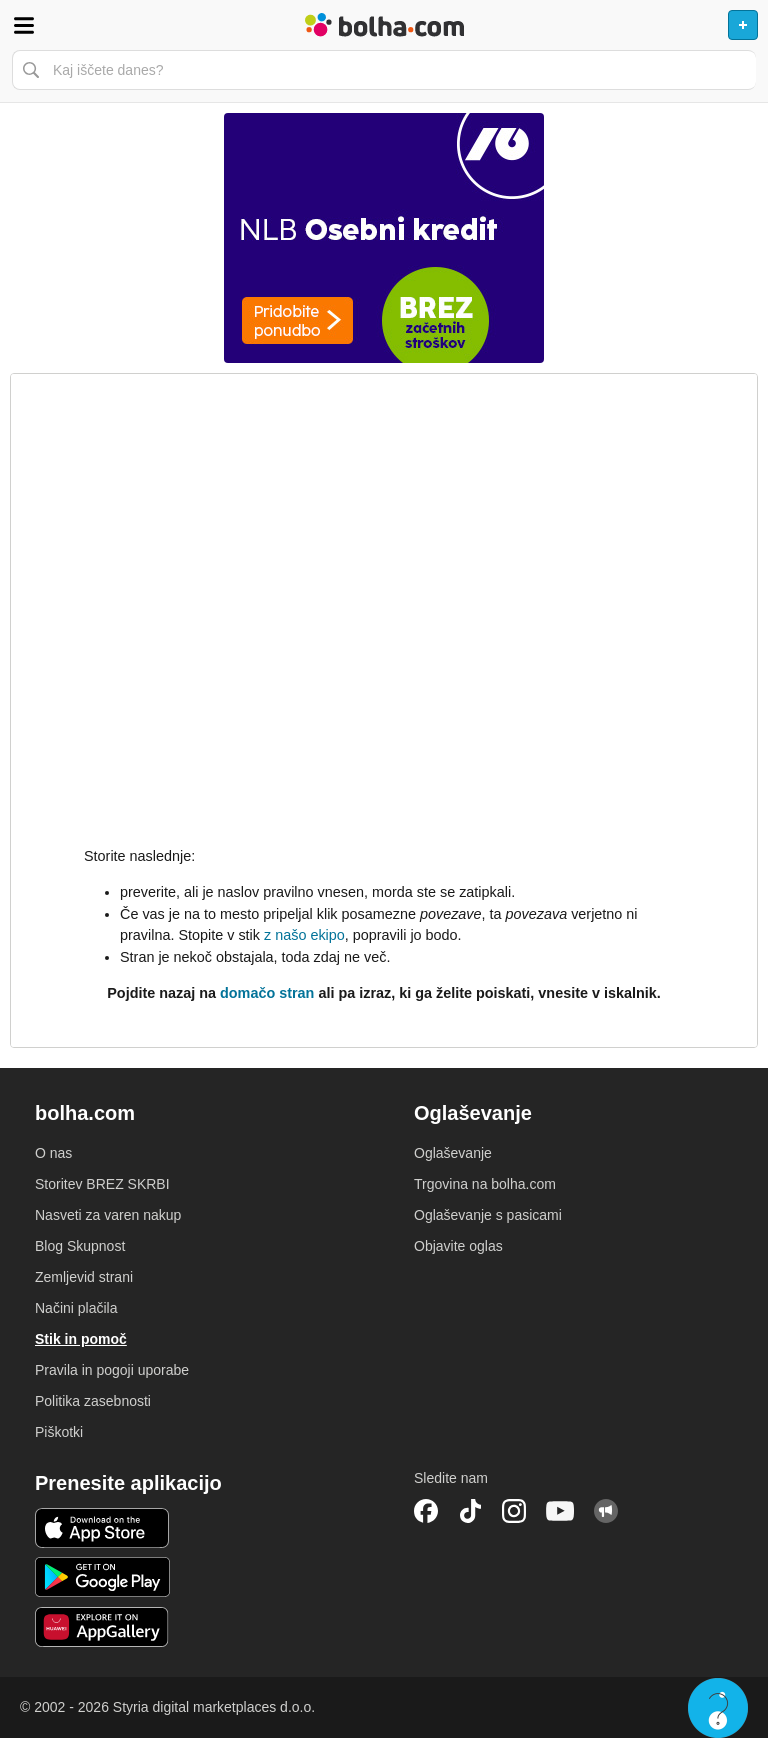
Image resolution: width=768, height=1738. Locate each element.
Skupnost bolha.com (606, 1511)
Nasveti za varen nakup (108, 1215)
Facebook (426, 1511)
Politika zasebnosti (93, 1401)
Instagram (514, 1511)
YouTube (560, 1511)
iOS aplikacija (102, 1528)
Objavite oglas (458, 1246)
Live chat (718, 1708)
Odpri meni (24, 25)
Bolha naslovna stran (384, 25)
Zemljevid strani (84, 1277)
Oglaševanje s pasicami (488, 1215)
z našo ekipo (304, 935)
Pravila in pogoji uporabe (112, 1370)
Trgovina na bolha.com (485, 1184)
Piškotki (59, 1432)
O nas (53, 1153)
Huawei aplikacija (102, 1627)
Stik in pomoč (81, 1339)
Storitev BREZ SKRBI (102, 1184)
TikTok (470, 1511)
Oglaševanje (453, 1153)
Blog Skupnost (80, 1246)
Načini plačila (76, 1308)
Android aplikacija (102, 1577)
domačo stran (267, 993)
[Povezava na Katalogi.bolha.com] (384, 238)
